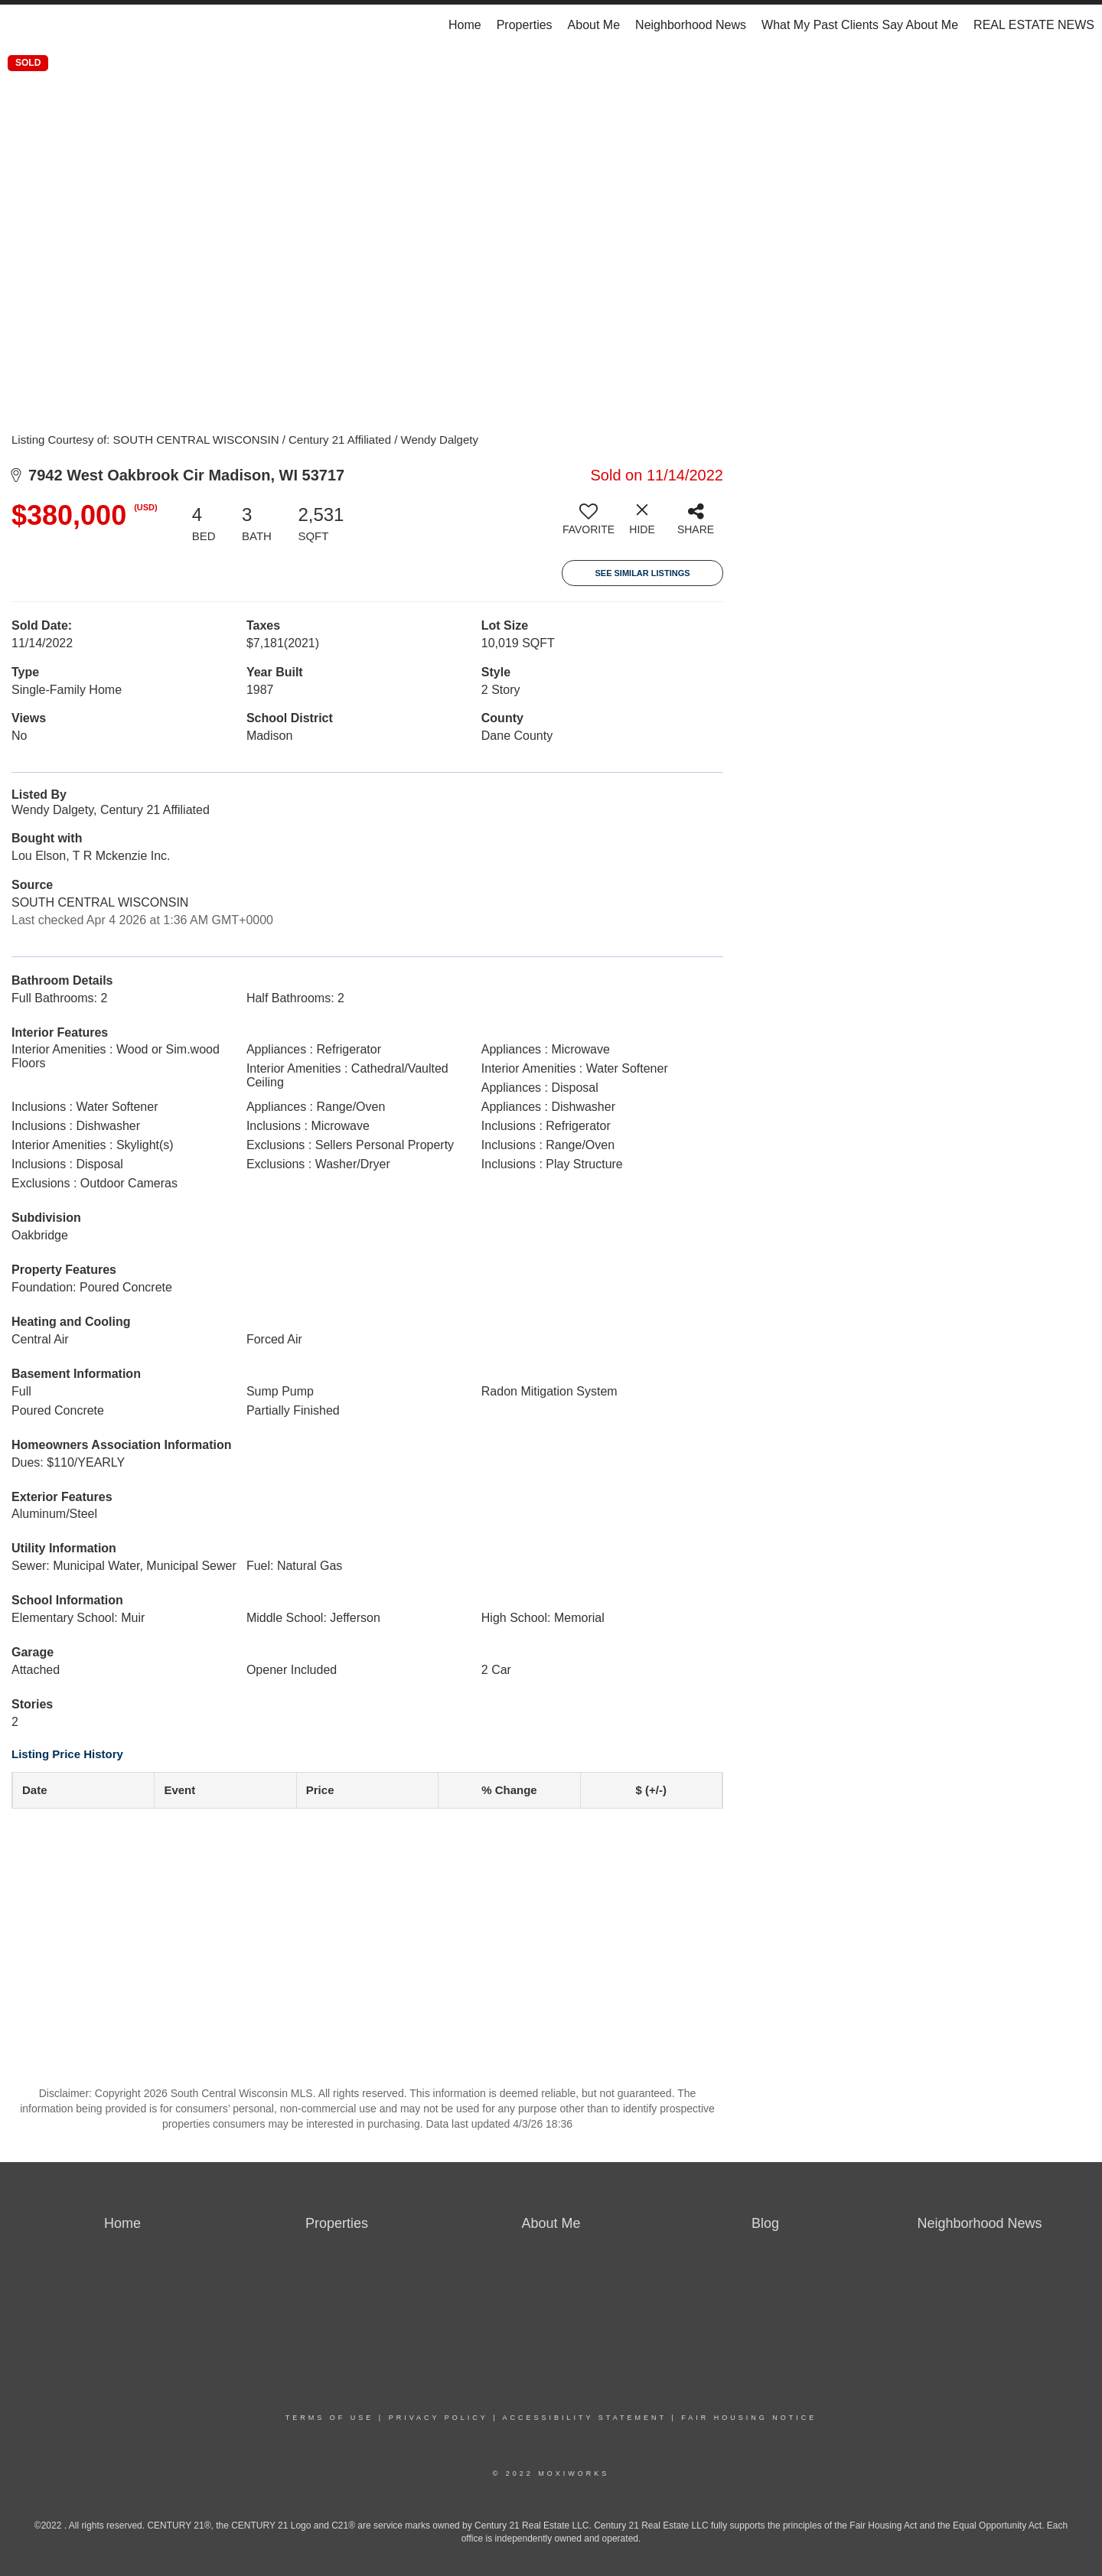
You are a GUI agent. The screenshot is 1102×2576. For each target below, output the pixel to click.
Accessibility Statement (585, 2417)
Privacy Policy (438, 2417)
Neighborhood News (690, 24)
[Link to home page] (19, 25)
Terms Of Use (329, 2417)
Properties (525, 24)
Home (464, 24)
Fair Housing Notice (749, 2417)
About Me (594, 24)
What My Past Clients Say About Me (859, 24)
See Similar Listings (642, 573)
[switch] (588, 525)
